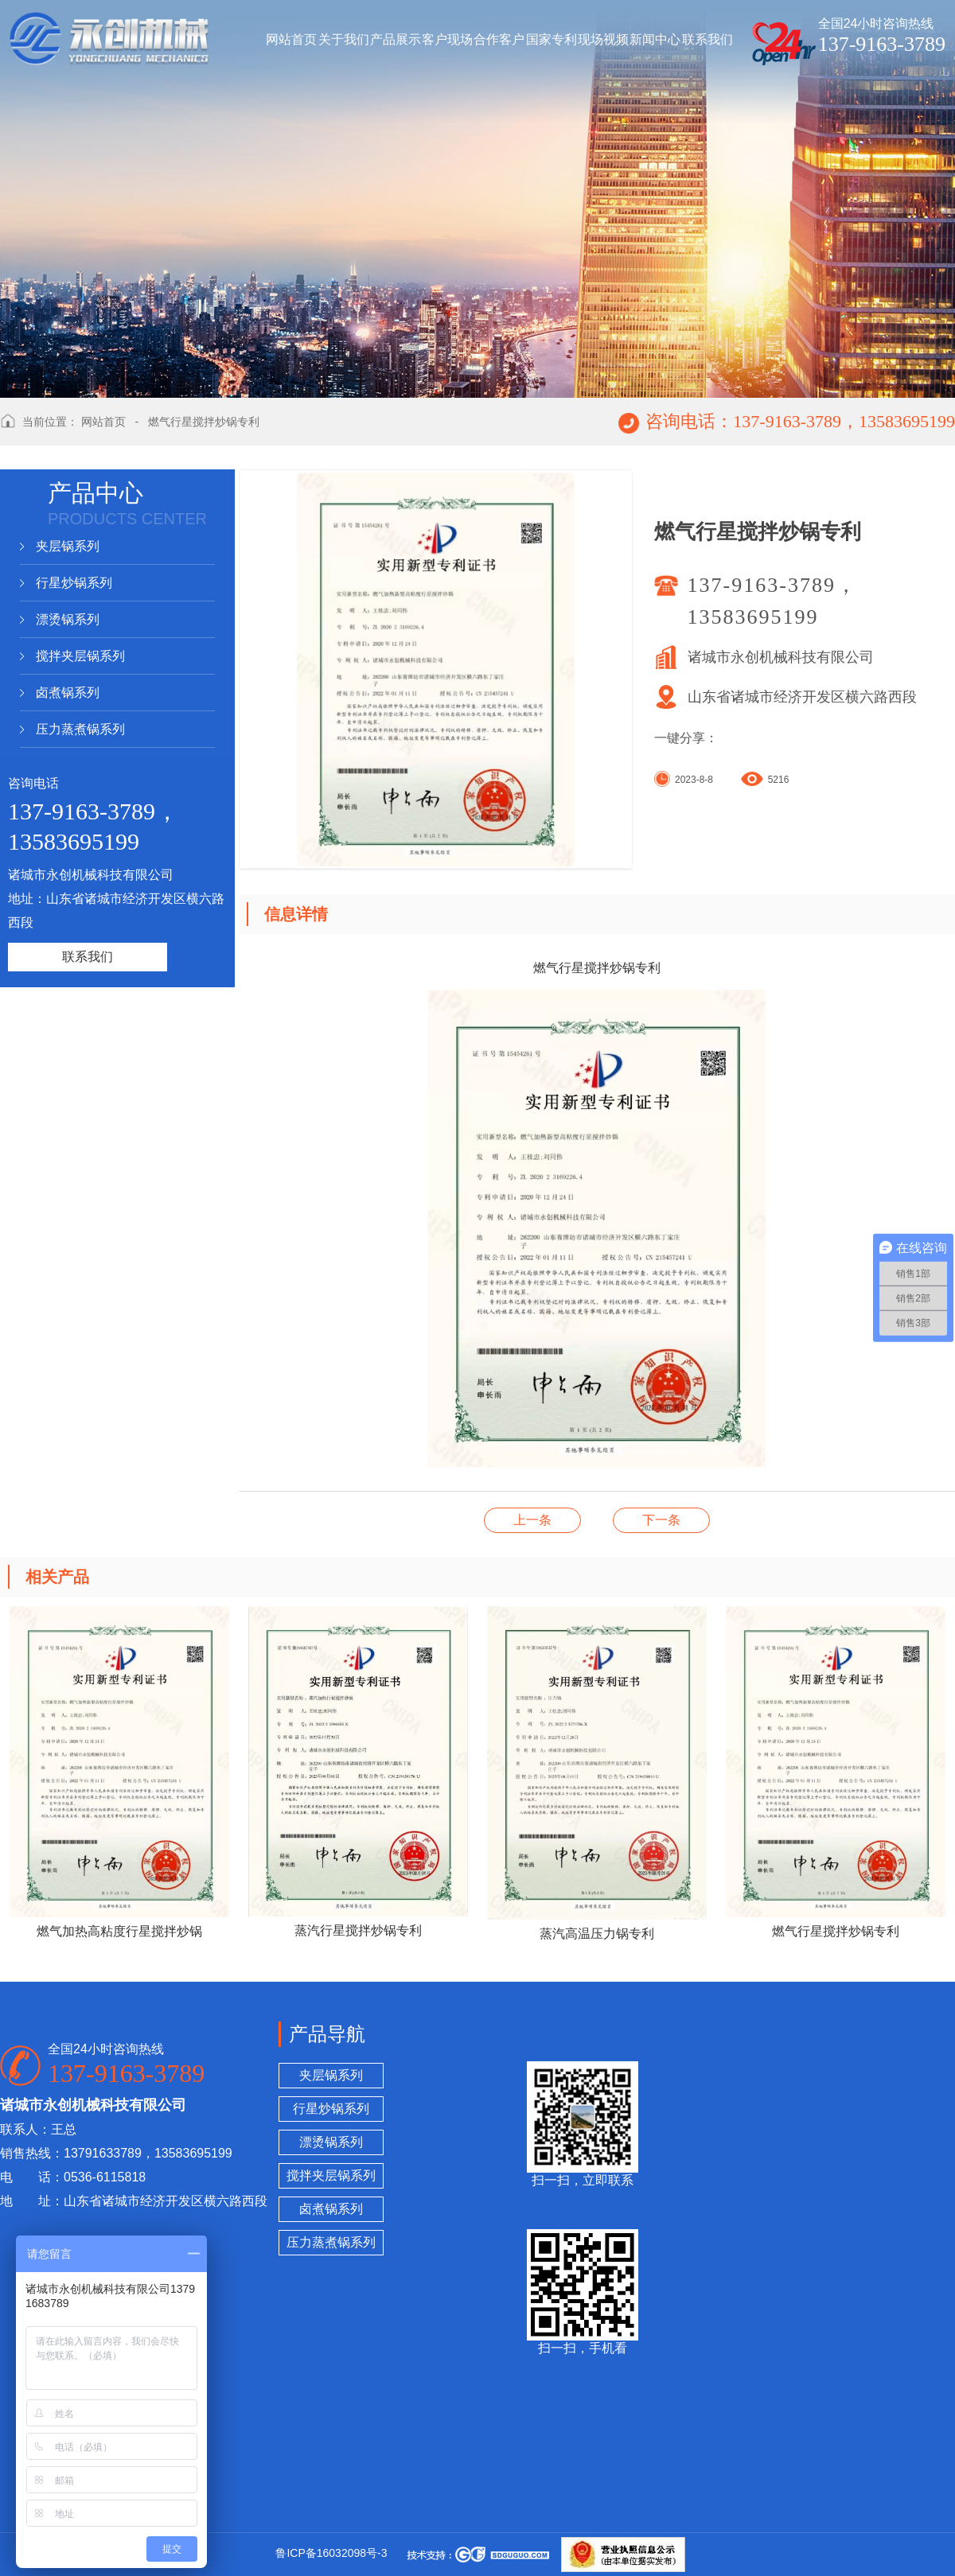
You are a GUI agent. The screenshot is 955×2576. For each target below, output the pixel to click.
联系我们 (87, 956)
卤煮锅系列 (67, 692)
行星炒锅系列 (74, 583)
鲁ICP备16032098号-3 (331, 2553)
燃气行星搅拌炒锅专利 (203, 421)
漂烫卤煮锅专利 (532, 1520)
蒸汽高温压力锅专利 (661, 1520)
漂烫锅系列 (67, 619)
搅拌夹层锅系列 (80, 656)
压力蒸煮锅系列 (80, 729)
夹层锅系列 (67, 546)
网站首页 (103, 421)
